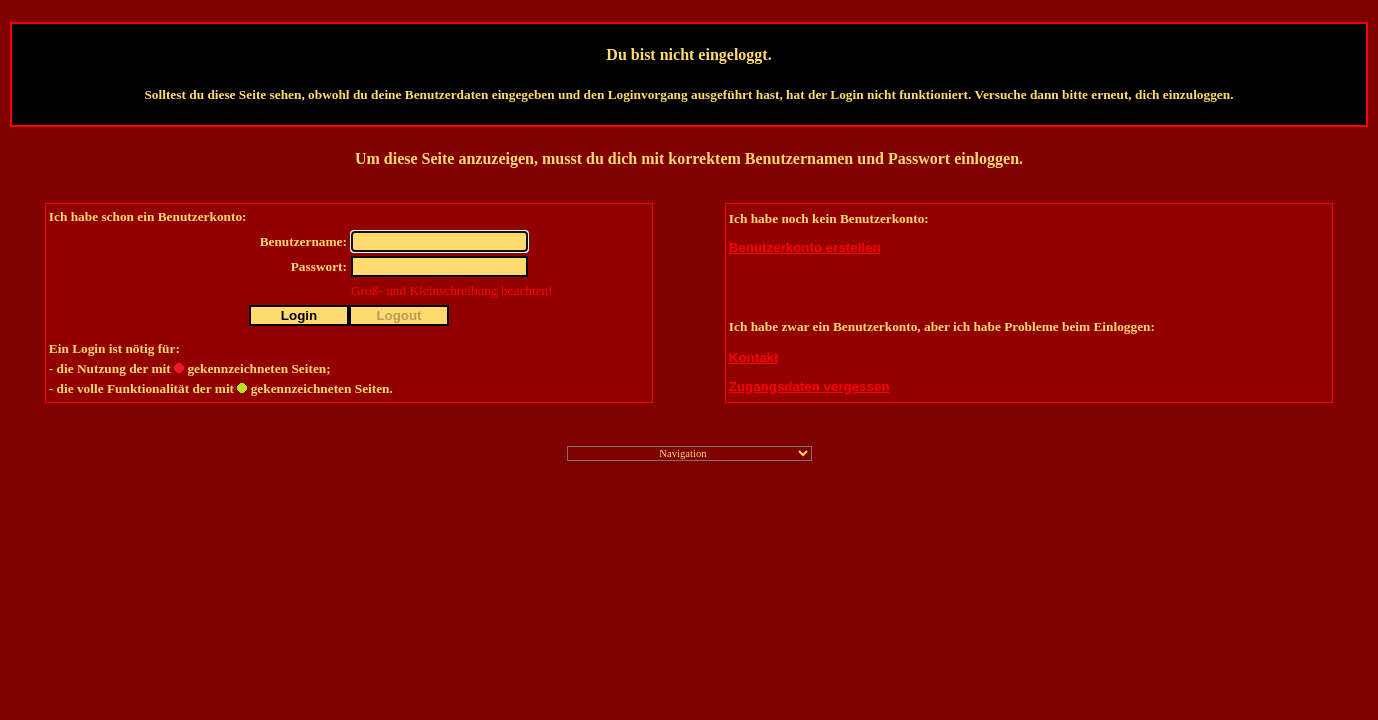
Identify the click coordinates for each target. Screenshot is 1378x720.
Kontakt (754, 357)
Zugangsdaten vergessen (809, 386)
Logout (398, 315)
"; (689, 453)
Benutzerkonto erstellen (805, 247)
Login (299, 315)
